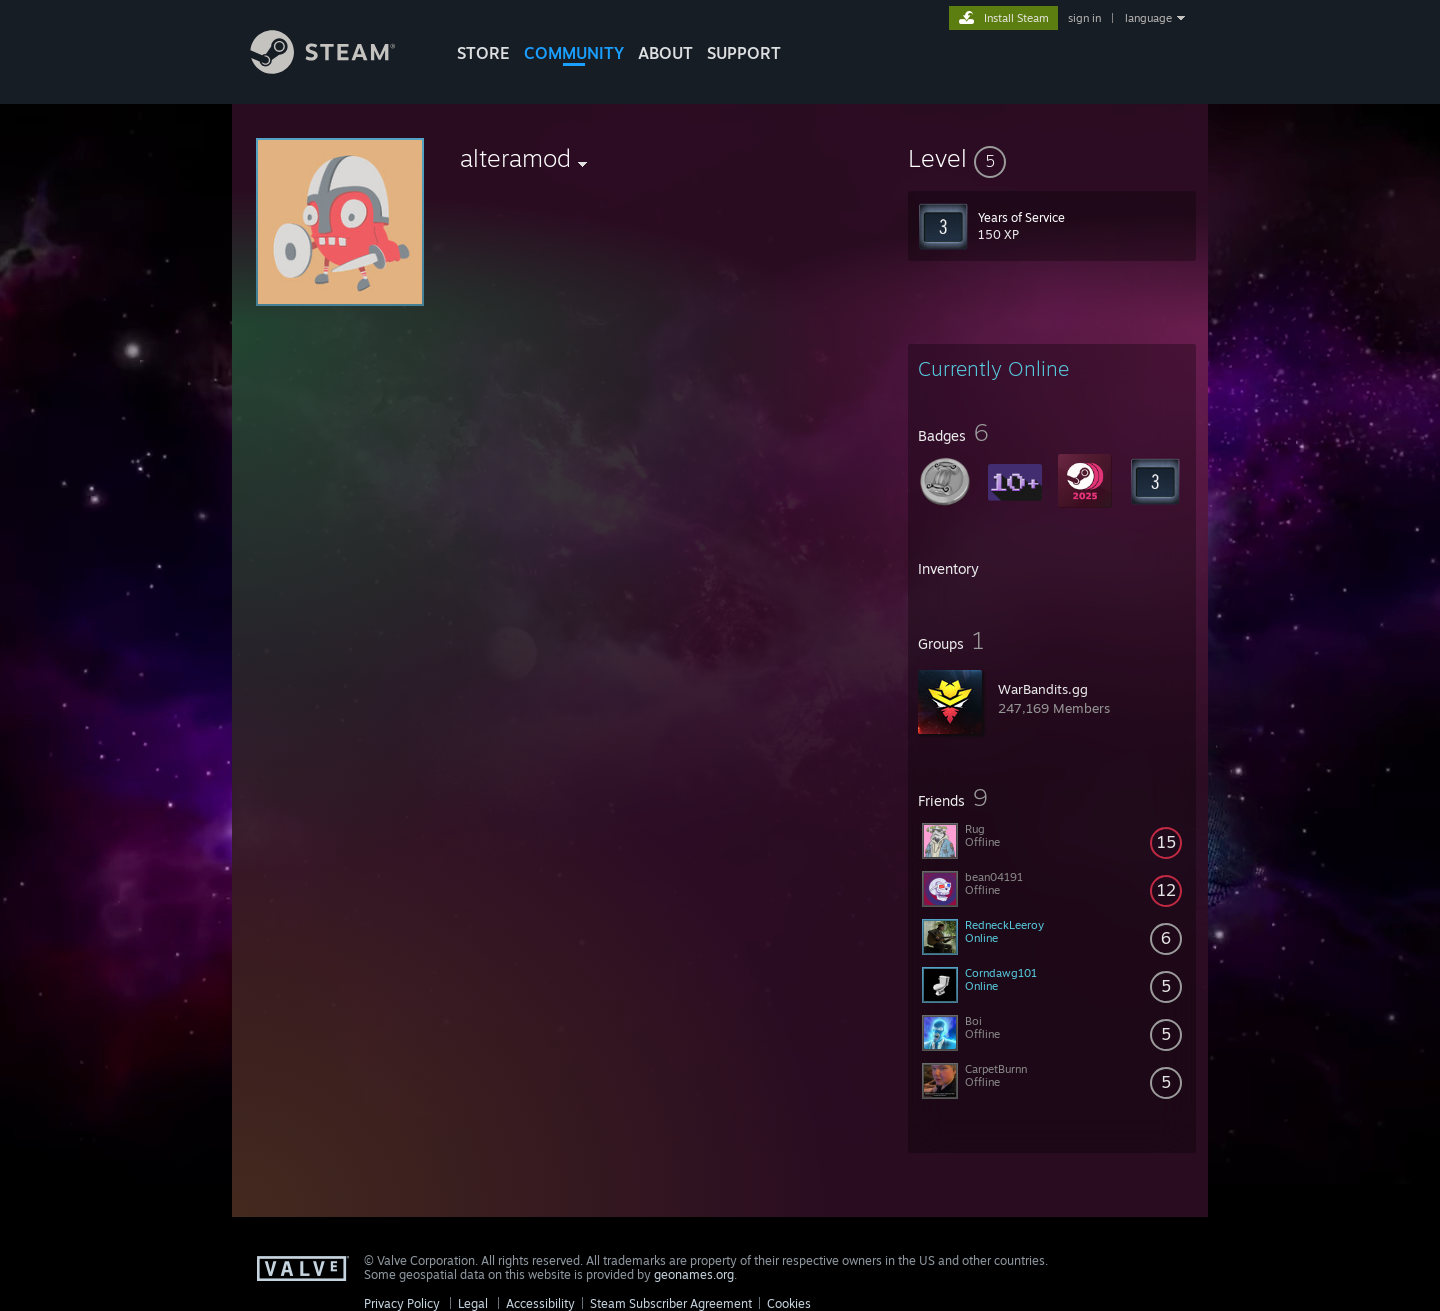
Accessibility (540, 1303)
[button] (1052, 158)
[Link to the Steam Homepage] (338, 68)
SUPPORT (744, 53)
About (665, 53)
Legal (473, 1303)
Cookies (789, 1303)
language (1148, 18)
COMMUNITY (574, 53)
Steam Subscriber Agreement (671, 1303)
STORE (483, 53)
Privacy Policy (402, 1303)
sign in (1084, 18)
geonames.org (694, 1274)
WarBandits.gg (1043, 689)
